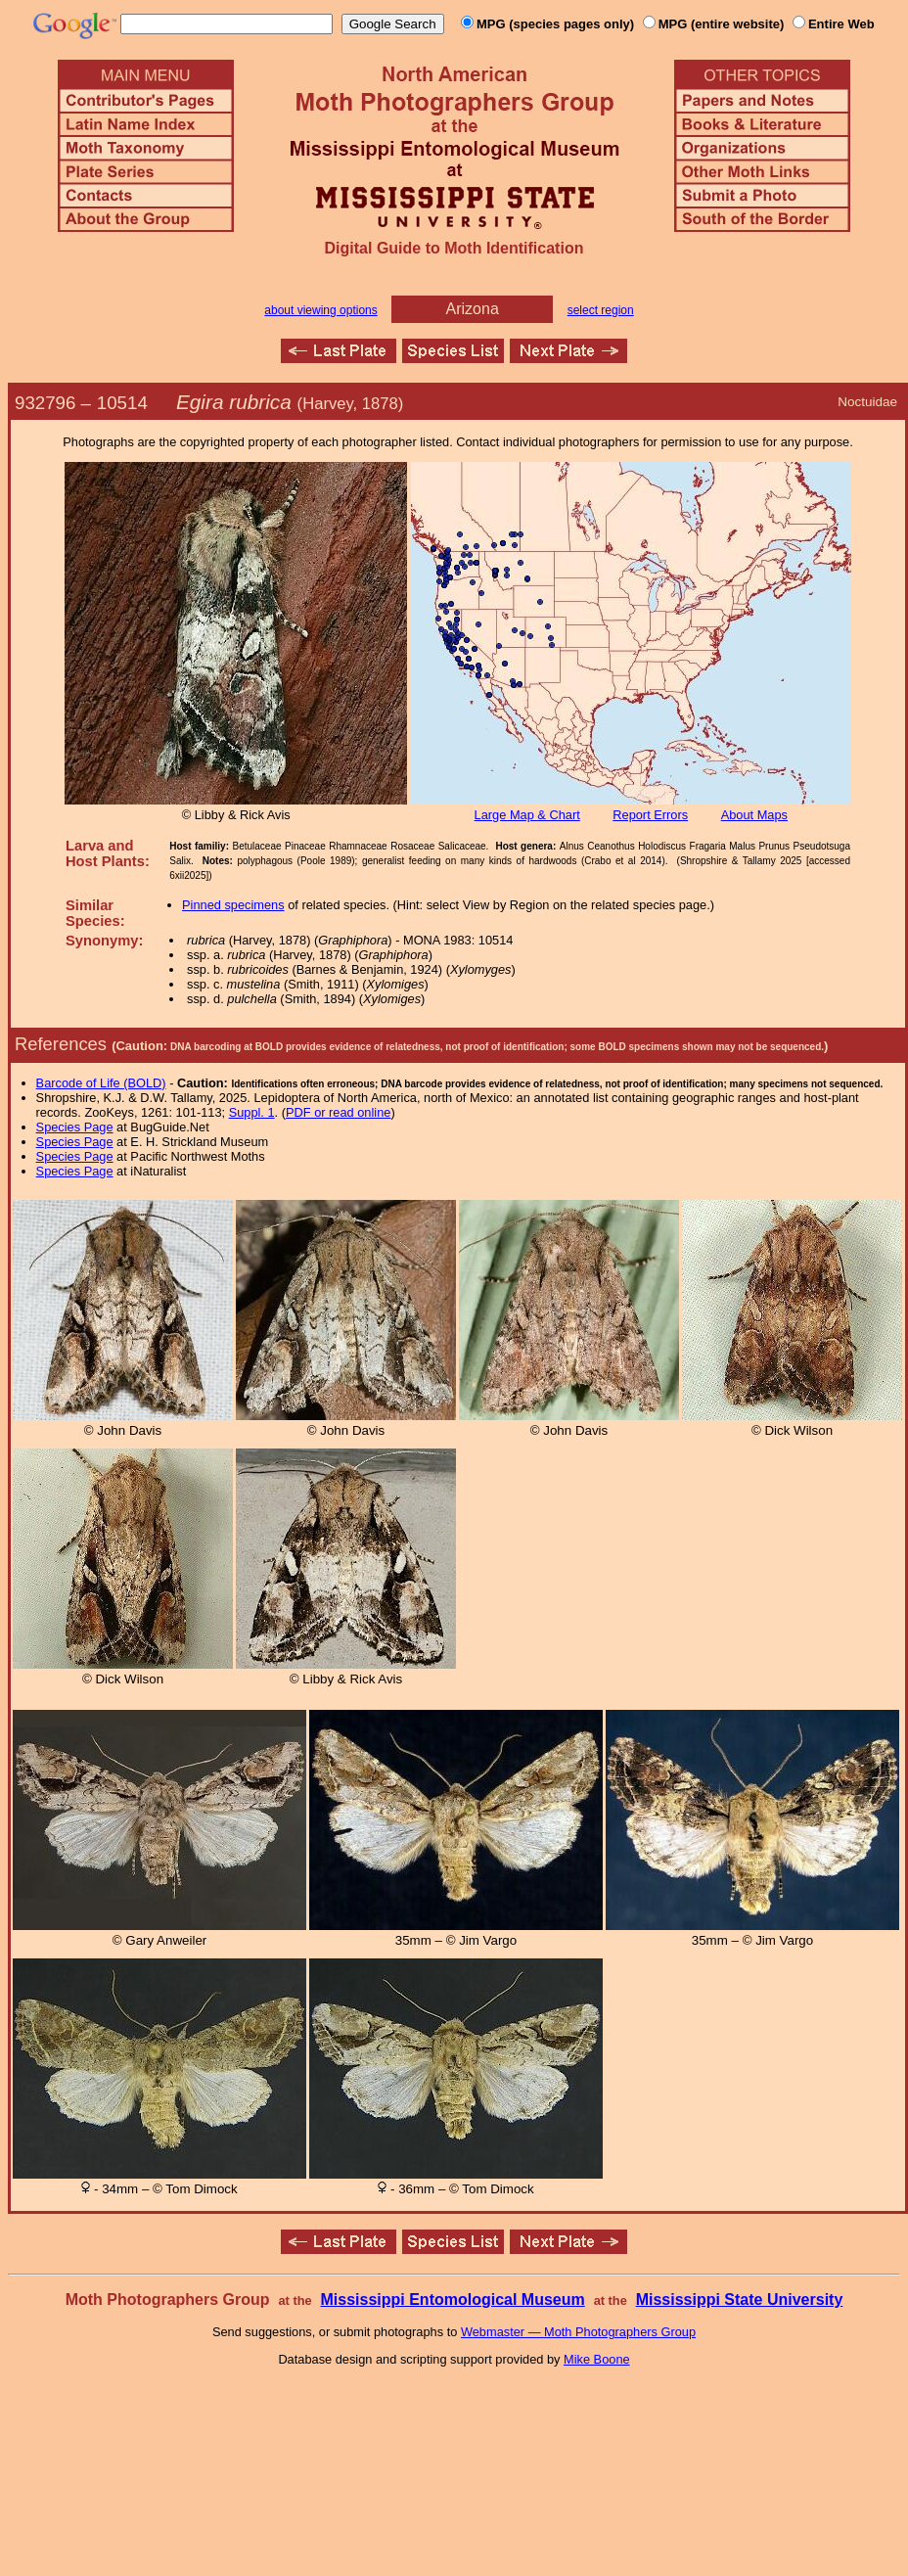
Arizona (472, 308)
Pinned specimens (233, 904)
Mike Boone (597, 2359)
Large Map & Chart (527, 814)
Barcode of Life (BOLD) (101, 1083)
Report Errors (650, 814)
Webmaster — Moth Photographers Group (578, 2331)
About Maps (754, 814)
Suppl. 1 (252, 1112)
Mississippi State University (739, 2299)
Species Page (75, 1127)
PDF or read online (338, 1112)
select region (601, 310)
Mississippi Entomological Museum (452, 2299)
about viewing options (320, 310)
